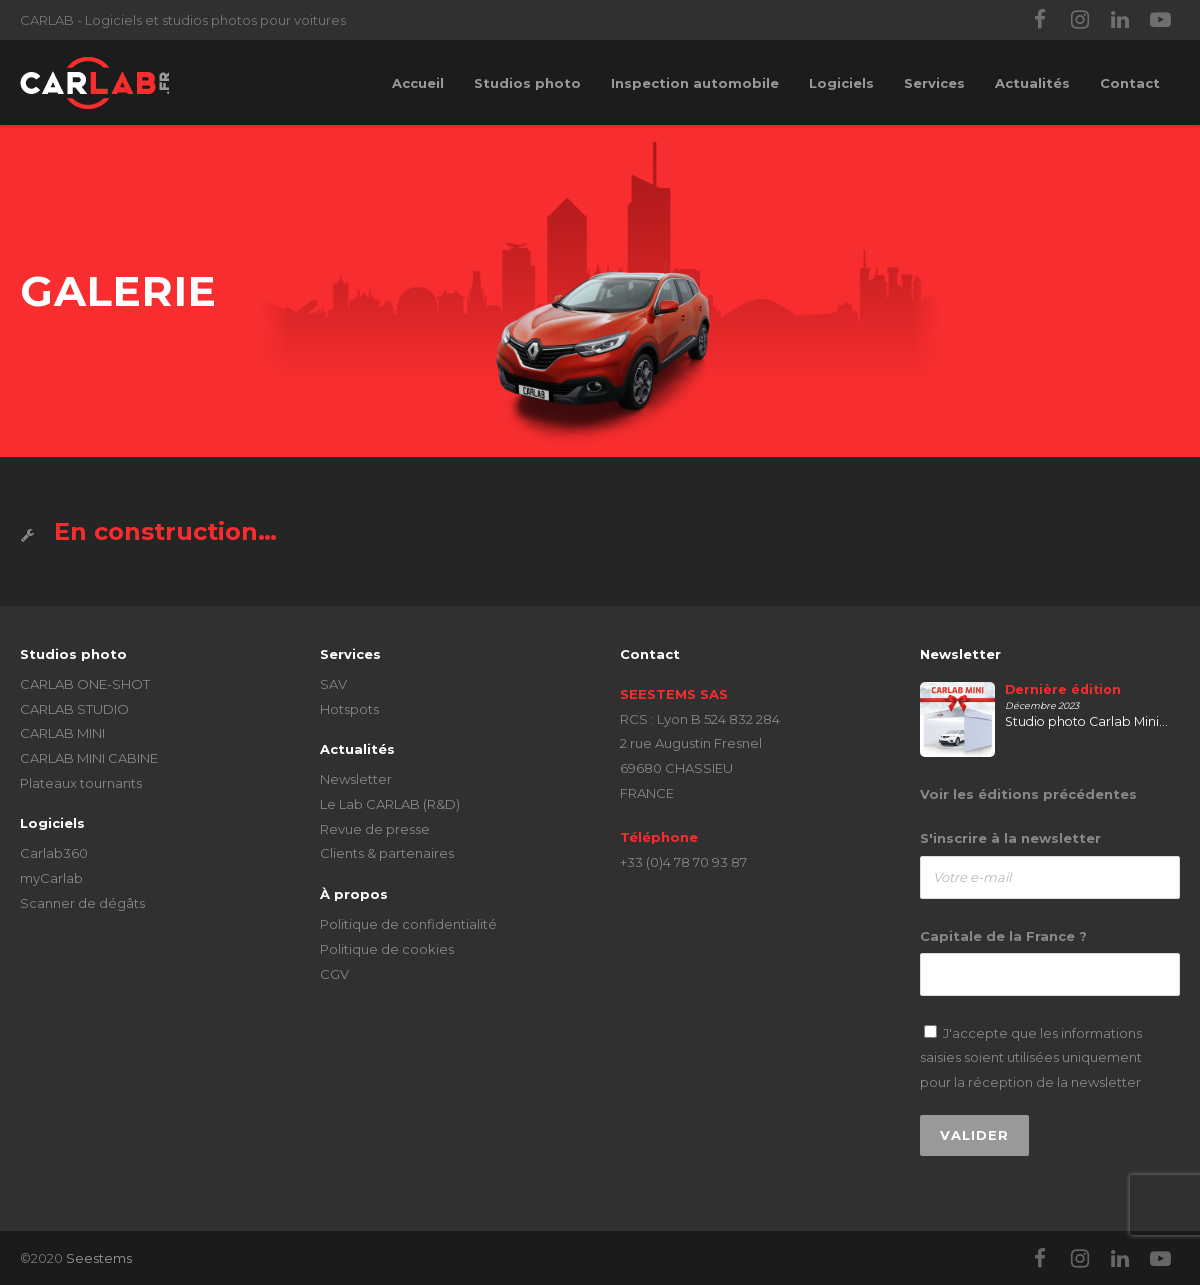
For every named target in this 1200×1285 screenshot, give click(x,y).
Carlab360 (54, 853)
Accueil (418, 83)
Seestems (99, 1258)
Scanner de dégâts (82, 903)
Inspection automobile (695, 83)
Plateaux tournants (81, 783)
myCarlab (51, 878)
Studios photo (527, 83)
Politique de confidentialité (408, 924)
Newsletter (356, 779)
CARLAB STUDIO (74, 709)
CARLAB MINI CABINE (89, 758)
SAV (333, 684)
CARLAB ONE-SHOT (85, 684)
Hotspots (349, 709)
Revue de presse (375, 829)
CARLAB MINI (62, 733)
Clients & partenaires (387, 853)
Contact (1130, 83)
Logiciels (841, 83)
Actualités (1032, 83)
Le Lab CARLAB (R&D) (390, 804)
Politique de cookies (387, 949)
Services (934, 83)
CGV (334, 974)
